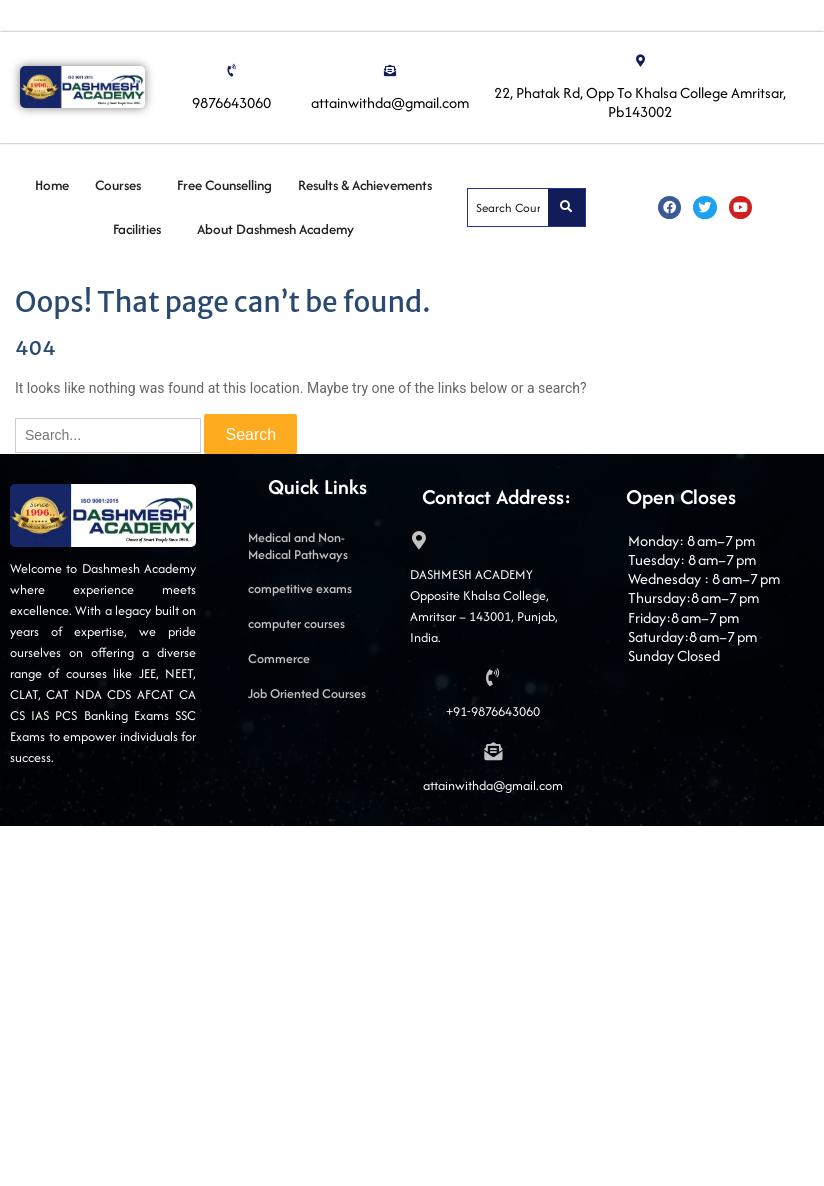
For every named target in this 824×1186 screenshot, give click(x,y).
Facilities (137, 229)
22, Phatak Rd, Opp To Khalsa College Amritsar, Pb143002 (640, 102)
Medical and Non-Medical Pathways (298, 546)
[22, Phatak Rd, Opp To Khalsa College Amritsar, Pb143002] (640, 61)
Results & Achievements (365, 185)
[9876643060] (232, 71)
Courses (118, 185)
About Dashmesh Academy (275, 229)
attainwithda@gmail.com (390, 102)
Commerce (279, 658)
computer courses (296, 623)
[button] (123, 185)
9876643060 (231, 102)
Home (52, 185)
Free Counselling (224, 185)
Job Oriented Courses (307, 693)
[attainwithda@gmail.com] (390, 71)
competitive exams (300, 588)
